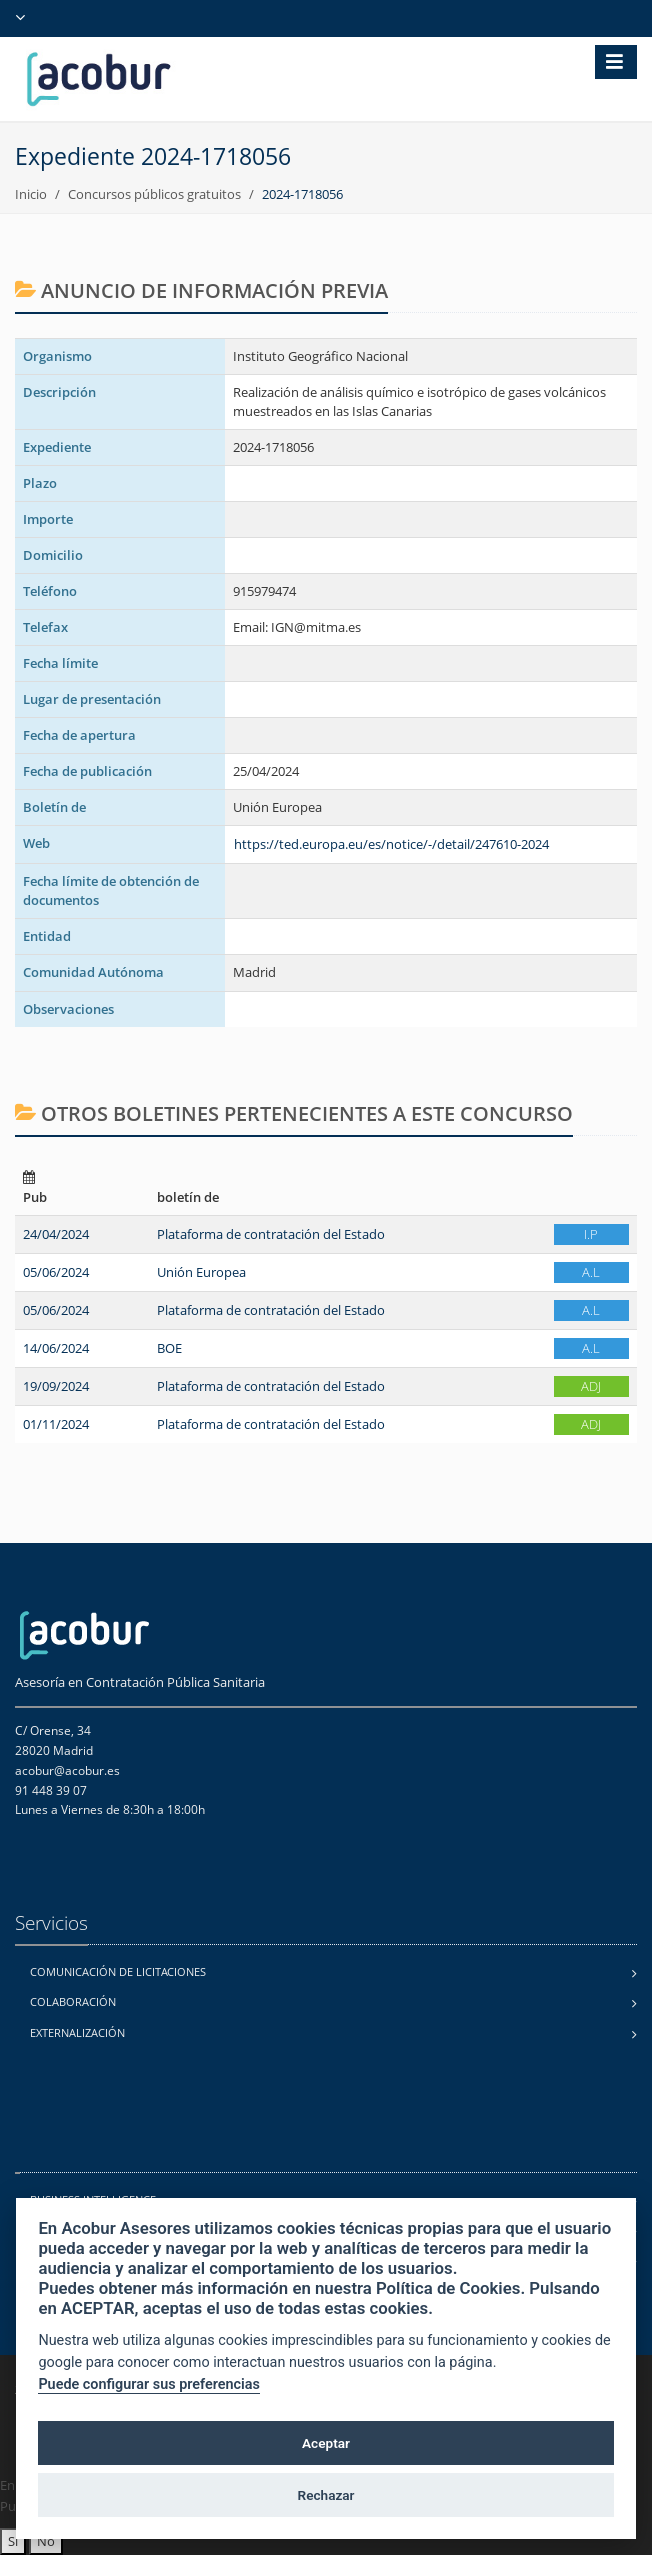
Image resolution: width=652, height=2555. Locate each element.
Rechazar (326, 2495)
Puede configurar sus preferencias (149, 2384)
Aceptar (326, 2443)
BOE (169, 1348)
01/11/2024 (56, 1424)
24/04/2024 (56, 1234)
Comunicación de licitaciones (118, 1971)
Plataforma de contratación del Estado (271, 1234)
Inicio (31, 194)
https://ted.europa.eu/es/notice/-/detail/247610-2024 (391, 844)
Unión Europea (201, 1272)
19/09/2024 (56, 1386)
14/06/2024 (56, 1348)
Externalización (77, 2032)
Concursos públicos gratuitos (154, 194)
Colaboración (73, 2001)
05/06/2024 (56, 1272)
